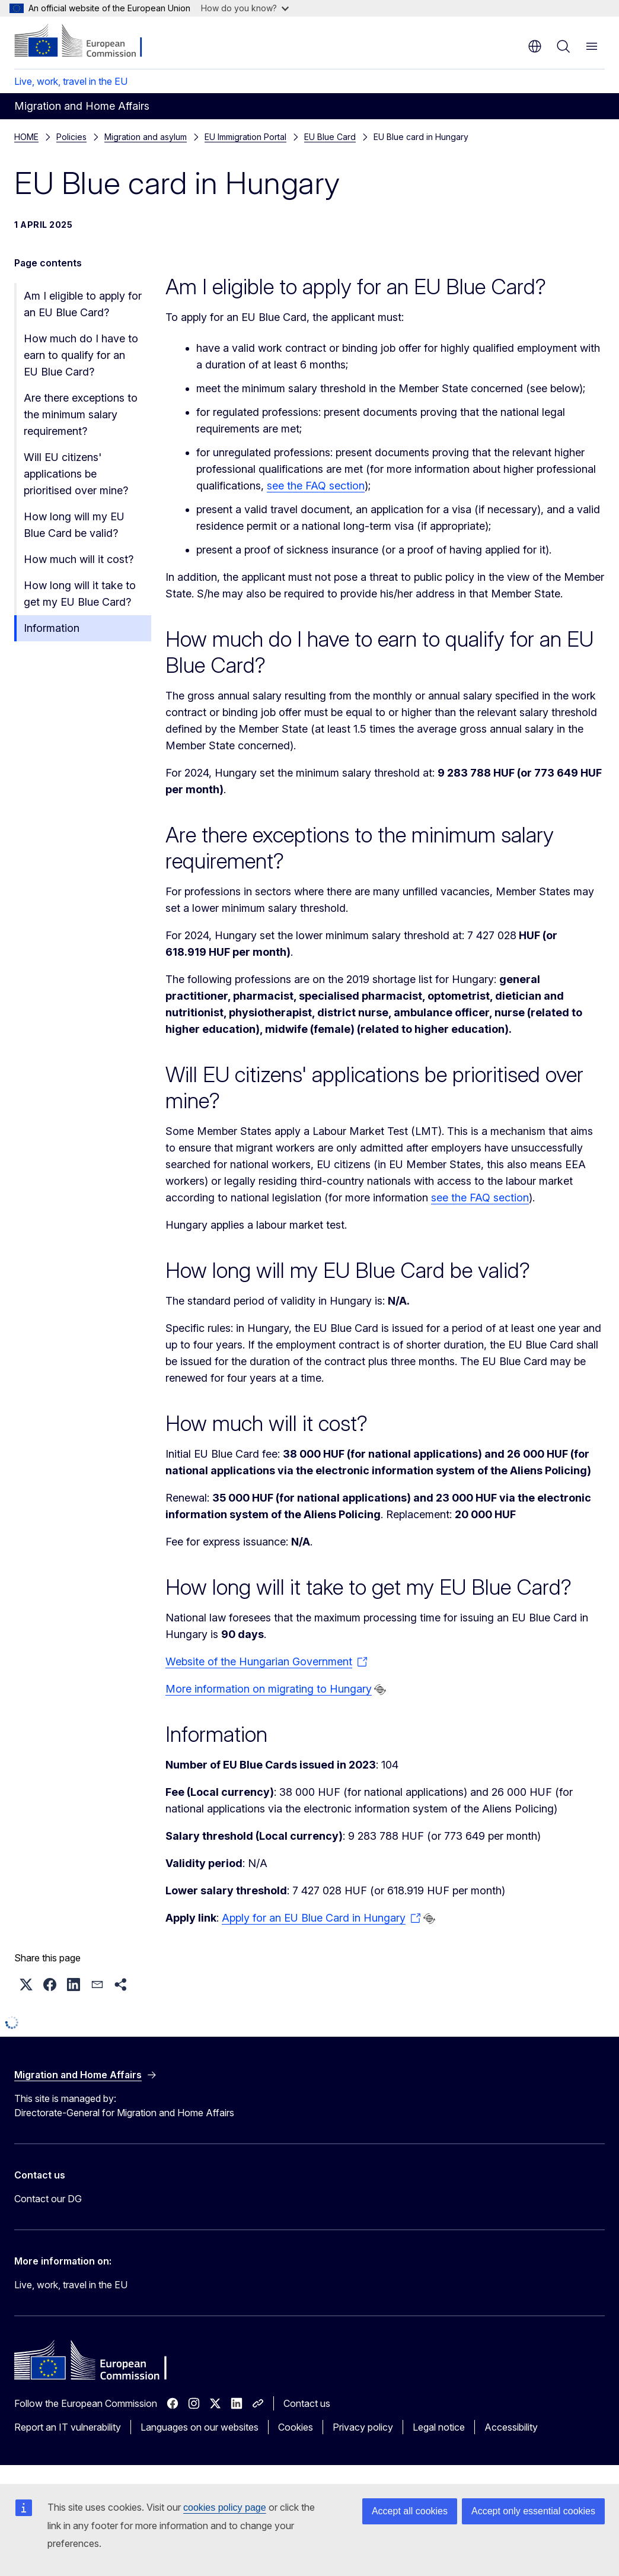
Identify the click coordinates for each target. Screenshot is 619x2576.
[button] (26, 1984)
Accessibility (511, 2427)
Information (51, 628)
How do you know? (245, 8)
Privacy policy (363, 2427)
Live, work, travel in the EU (70, 81)
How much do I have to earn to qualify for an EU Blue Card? (81, 355)
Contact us (306, 2403)
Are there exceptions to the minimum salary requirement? (81, 414)
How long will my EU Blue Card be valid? (74, 524)
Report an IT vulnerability (67, 2427)
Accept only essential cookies (533, 2511)
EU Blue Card (82, 137)
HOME (26, 137)
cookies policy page (224, 2507)
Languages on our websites (200, 2427)
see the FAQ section (316, 485)
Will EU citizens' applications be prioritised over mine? (76, 474)
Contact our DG (48, 2199)
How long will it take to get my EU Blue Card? (80, 593)
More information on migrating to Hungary (268, 1689)
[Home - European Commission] (86, 41)
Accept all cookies (410, 2511)
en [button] (535, 46)
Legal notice (439, 2427)
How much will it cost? (78, 559)
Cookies (295, 2427)
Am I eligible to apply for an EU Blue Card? (83, 304)
